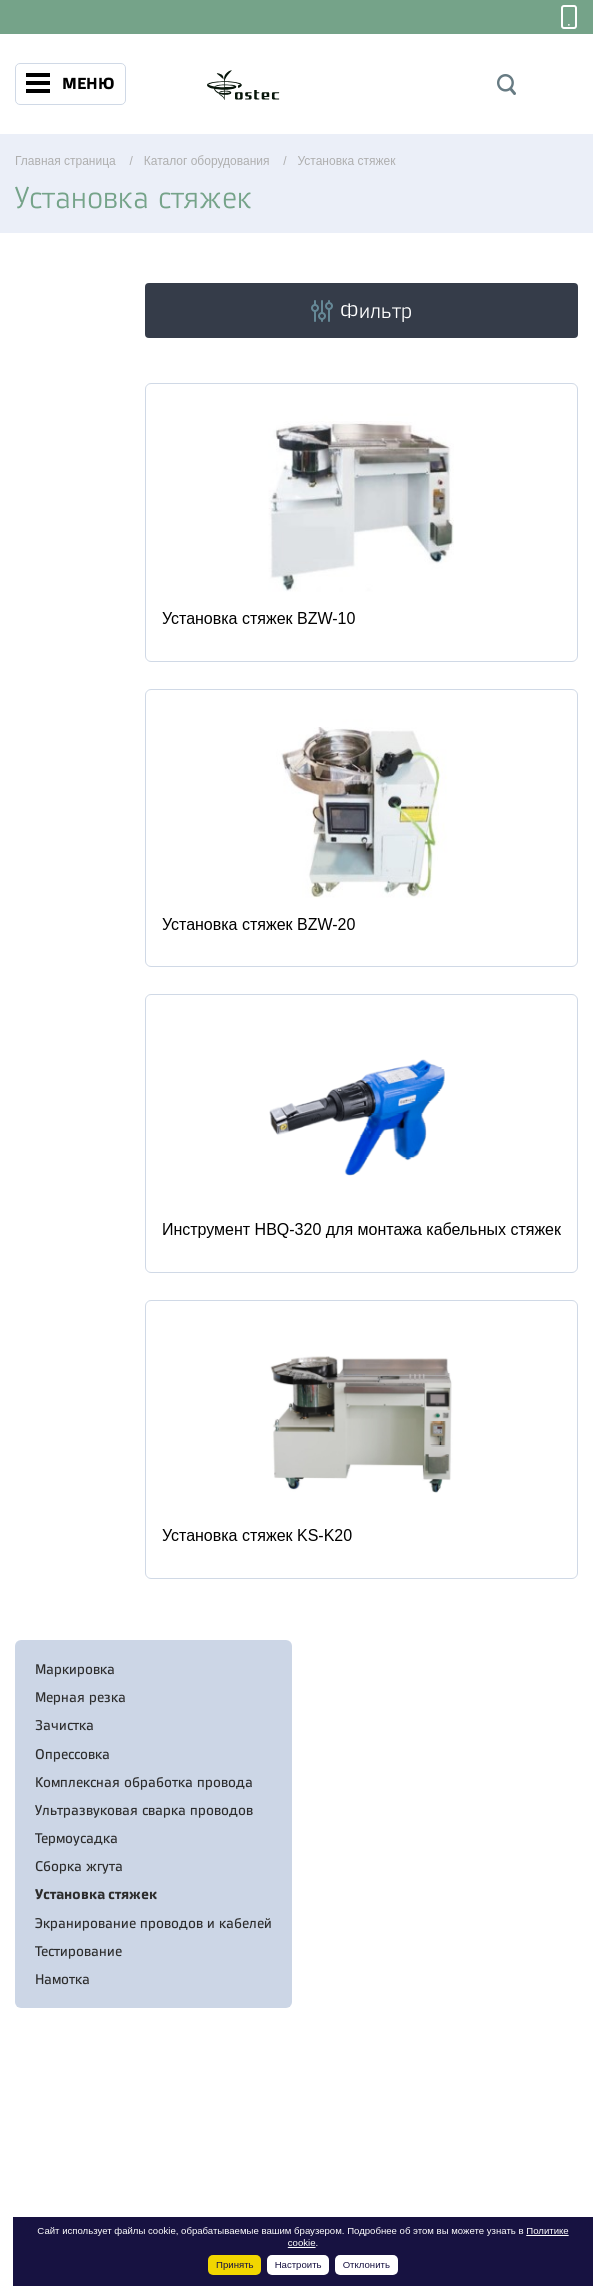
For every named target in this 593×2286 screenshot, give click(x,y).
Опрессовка (72, 1754)
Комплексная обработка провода (144, 1782)
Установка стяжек (96, 1894)
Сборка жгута (79, 1866)
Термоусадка (76, 1838)
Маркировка (75, 1669)
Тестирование (78, 1951)
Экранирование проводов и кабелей (153, 1923)
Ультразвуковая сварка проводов (144, 1810)
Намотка (62, 1979)
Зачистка (64, 1725)
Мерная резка (80, 1697)
